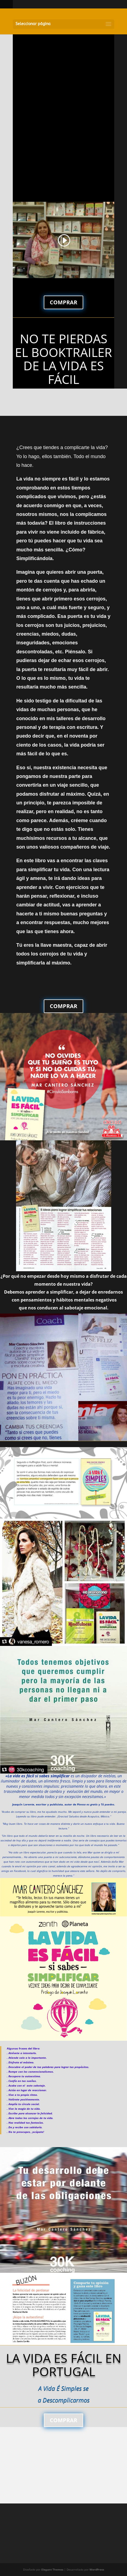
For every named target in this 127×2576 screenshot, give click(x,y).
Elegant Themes (52, 2569)
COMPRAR (63, 302)
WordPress (96, 2569)
